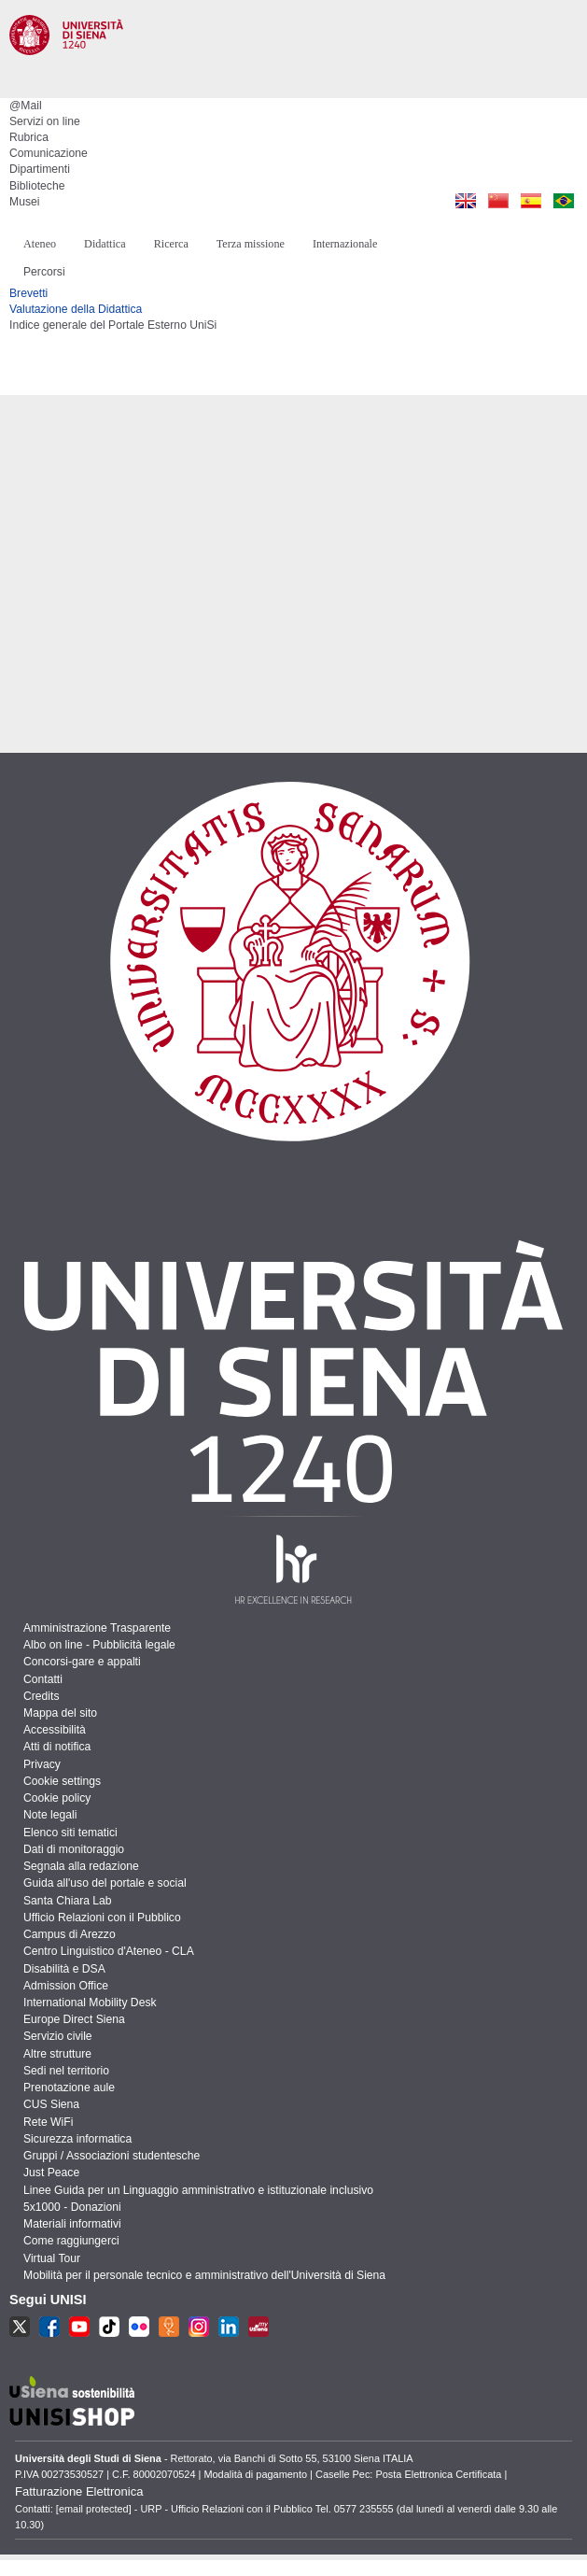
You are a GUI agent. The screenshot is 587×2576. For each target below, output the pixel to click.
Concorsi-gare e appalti (82, 1661)
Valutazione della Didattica (75, 309)
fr (139, 2326)
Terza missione (251, 243)
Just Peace (51, 2172)
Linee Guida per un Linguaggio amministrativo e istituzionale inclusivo (198, 2190)
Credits (41, 1696)
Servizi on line (44, 121)
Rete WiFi (48, 2122)
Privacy (42, 1764)
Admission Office (65, 1985)
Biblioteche (36, 185)
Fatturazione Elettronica (79, 2491)
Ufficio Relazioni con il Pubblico (102, 1917)
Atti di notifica (57, 1746)
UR (169, 2326)
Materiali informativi (72, 2223)
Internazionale (345, 243)
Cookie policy (57, 1798)
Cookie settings (62, 1781)
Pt (563, 201)
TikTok (109, 2326)
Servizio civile (57, 2036)
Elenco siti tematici (70, 1832)
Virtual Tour (51, 2258)
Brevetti (28, 293)
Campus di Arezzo (69, 1934)
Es (530, 201)
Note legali (50, 1814)
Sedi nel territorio (66, 2070)
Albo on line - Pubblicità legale (99, 1644)
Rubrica (29, 137)
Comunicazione (48, 153)
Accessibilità (54, 1729)
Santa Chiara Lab (67, 1900)
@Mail (25, 105)
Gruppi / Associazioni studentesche (111, 2155)
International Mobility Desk (90, 2002)
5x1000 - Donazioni (72, 2207)
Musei (24, 201)
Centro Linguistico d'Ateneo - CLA (108, 1951)
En (465, 201)
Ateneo (39, 243)
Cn (497, 201)
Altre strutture (57, 2053)
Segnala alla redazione (81, 1866)
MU (258, 2326)
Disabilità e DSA (64, 1968)
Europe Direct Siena (74, 2019)
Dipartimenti (39, 169)
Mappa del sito (60, 1713)
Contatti (43, 1679)
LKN (228, 2326)
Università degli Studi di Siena (293, 60)
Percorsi (44, 271)
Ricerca (171, 243)
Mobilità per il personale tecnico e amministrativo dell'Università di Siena (204, 2275)
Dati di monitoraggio (73, 1849)
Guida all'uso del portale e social (105, 1883)
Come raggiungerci (71, 2240)
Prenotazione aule (69, 2087)
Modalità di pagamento (255, 2474)
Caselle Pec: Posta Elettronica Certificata (408, 2474)
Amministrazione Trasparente (97, 1628)
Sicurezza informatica (77, 2138)
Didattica (105, 243)
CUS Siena (51, 2104)
